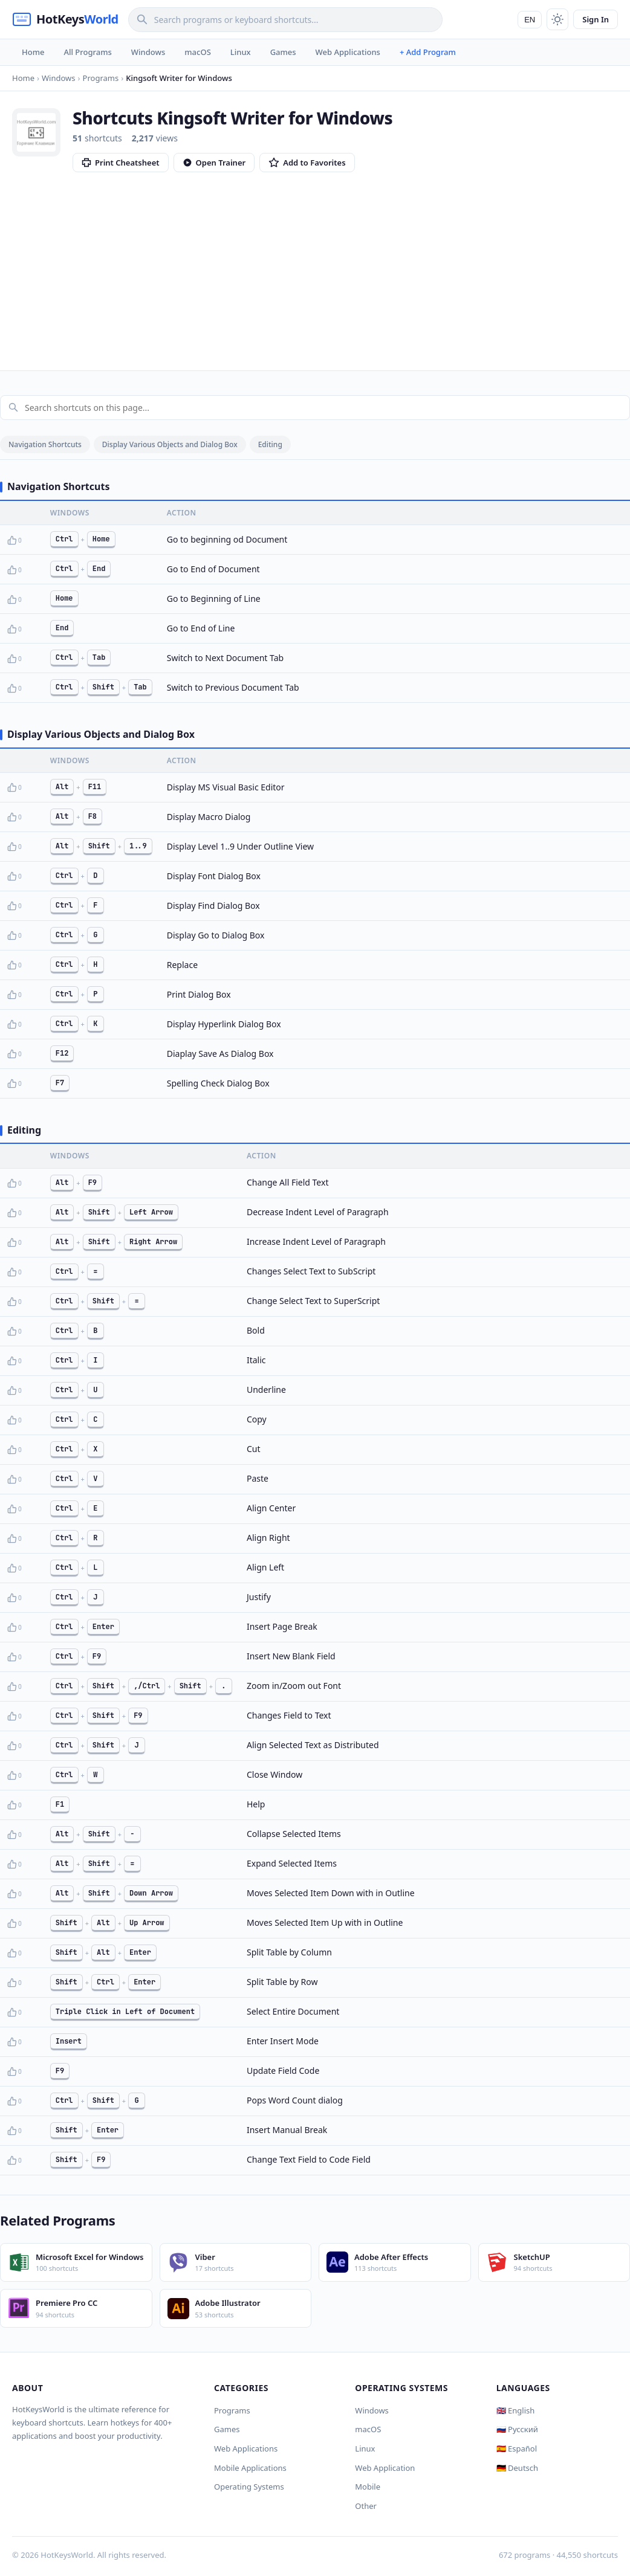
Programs (232, 2410)
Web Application (385, 2467)
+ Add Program (428, 52)
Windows (148, 52)
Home (33, 52)
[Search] (285, 19)
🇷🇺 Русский (517, 2429)
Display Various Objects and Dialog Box (170, 444)
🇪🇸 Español (516, 2448)
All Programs (87, 52)
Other (366, 2505)
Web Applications (348, 52)
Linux (240, 52)
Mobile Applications (250, 2467)
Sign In (595, 19)
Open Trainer (214, 162)
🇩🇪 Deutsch (517, 2467)
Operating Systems (249, 2486)
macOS (197, 52)
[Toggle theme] (557, 19)
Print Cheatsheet (121, 162)
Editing (270, 444)
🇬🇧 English (515, 2410)
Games (283, 52)
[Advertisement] (315, 262)
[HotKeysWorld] (65, 19)
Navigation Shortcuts (45, 444)
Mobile (367, 2486)
